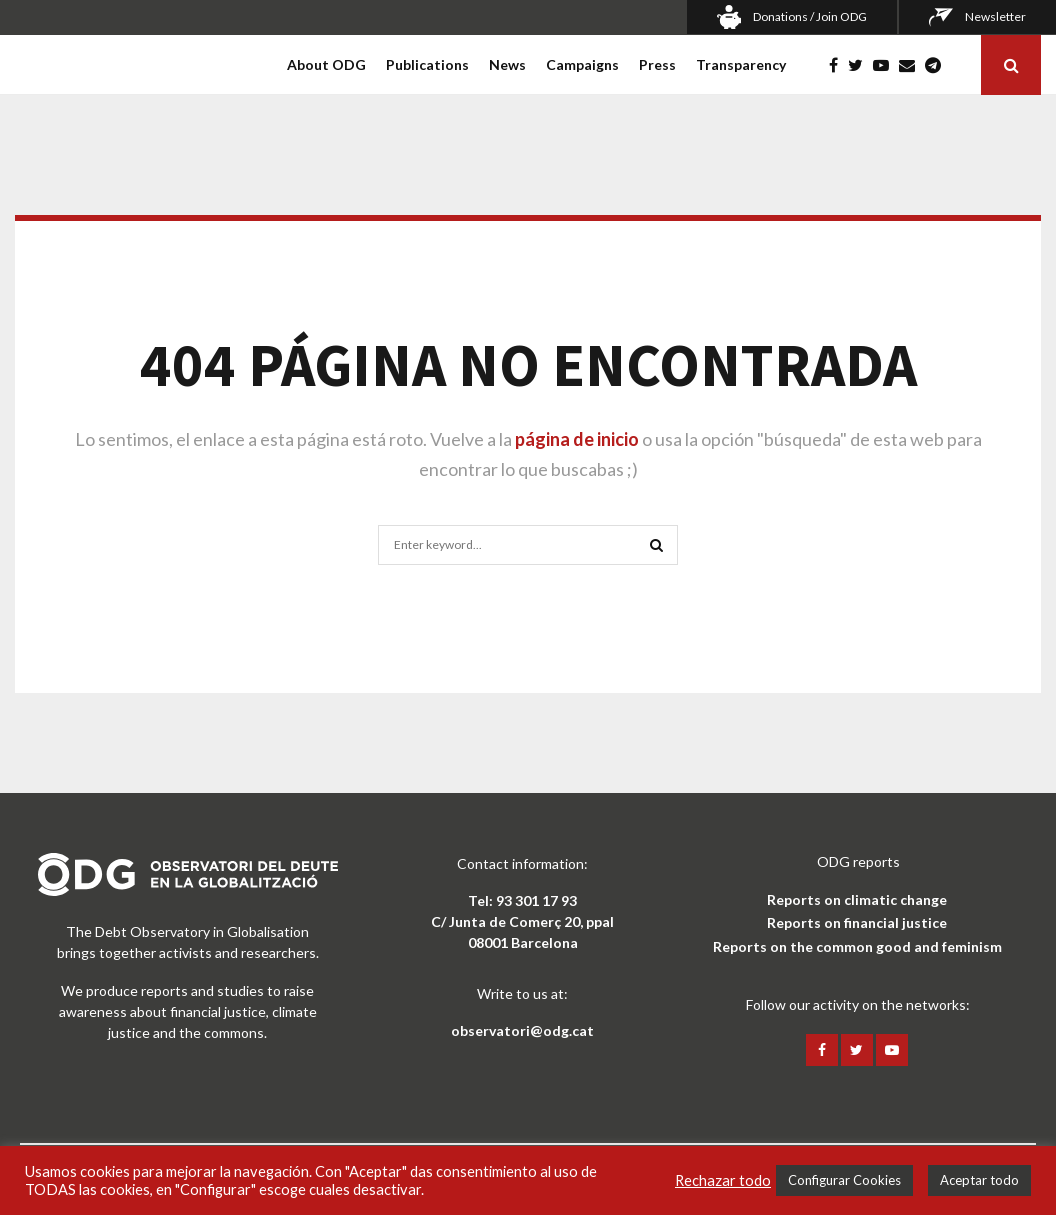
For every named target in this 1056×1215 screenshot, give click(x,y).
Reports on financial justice (857, 922)
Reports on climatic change (857, 899)
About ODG (326, 64)
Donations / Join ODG (810, 16)
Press (657, 64)
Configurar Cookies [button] (844, 1180)
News (507, 64)
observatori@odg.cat (522, 1030)
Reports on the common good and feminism (857, 946)
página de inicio (577, 439)
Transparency (741, 64)
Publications (427, 64)
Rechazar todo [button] (723, 1180)
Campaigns (582, 64)
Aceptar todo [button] (979, 1180)
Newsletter (995, 16)
